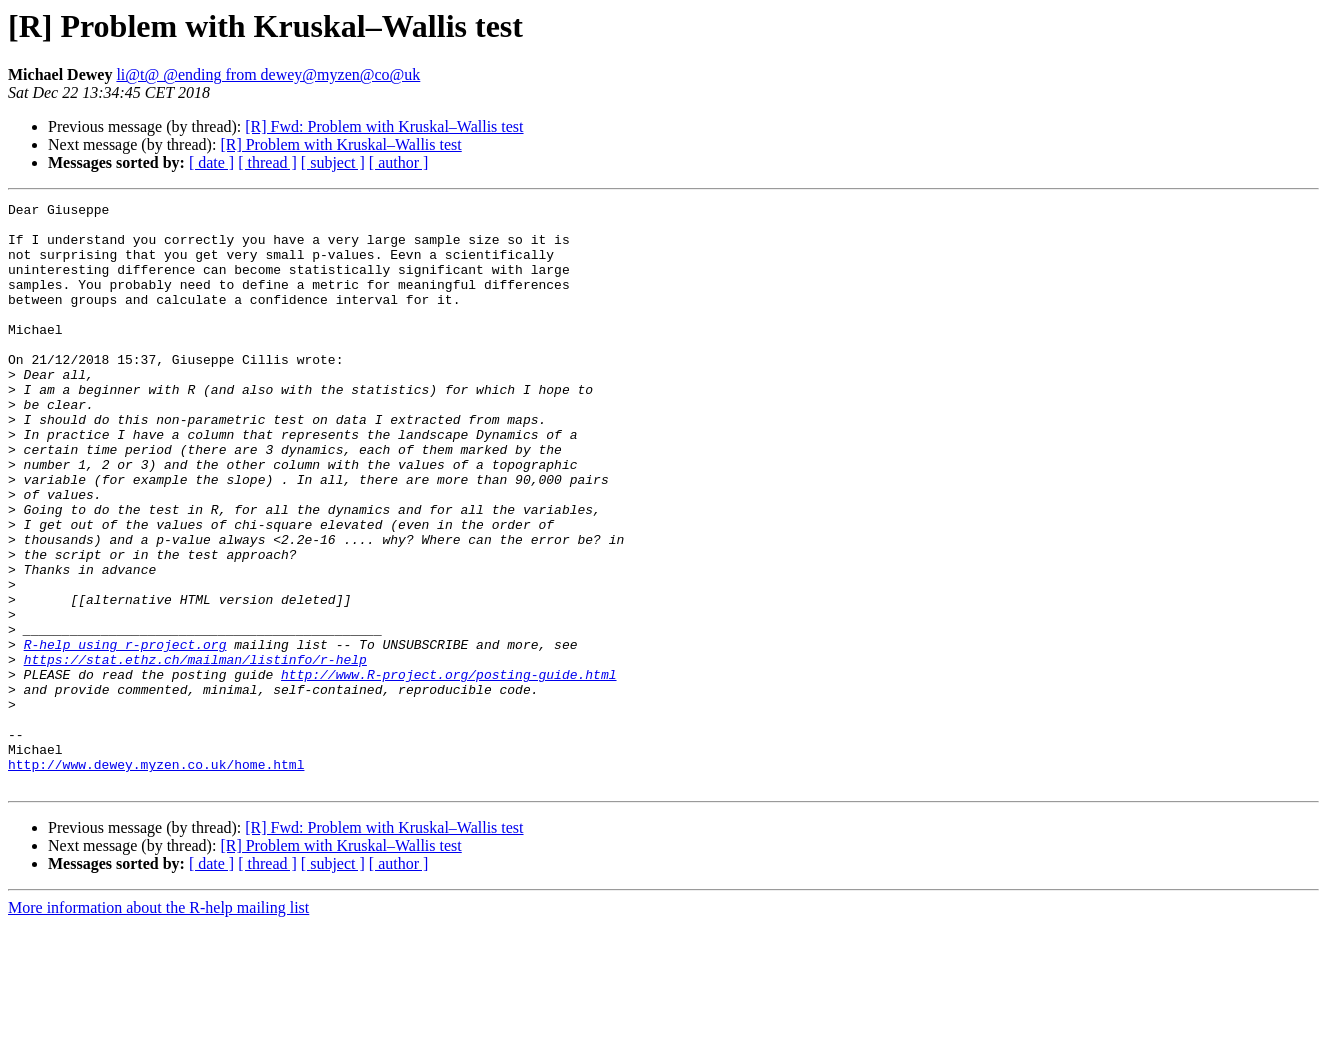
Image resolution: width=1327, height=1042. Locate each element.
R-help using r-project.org (125, 734)
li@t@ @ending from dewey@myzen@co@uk (268, 74)
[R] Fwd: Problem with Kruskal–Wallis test (384, 126)
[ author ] (399, 162)
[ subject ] (333, 162)
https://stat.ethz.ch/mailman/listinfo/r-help (195, 752)
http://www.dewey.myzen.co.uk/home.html (156, 878)
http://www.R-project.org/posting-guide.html (448, 770)
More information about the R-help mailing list (158, 1024)
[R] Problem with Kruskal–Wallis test (340, 144)
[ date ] (211, 162)
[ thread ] (267, 162)
